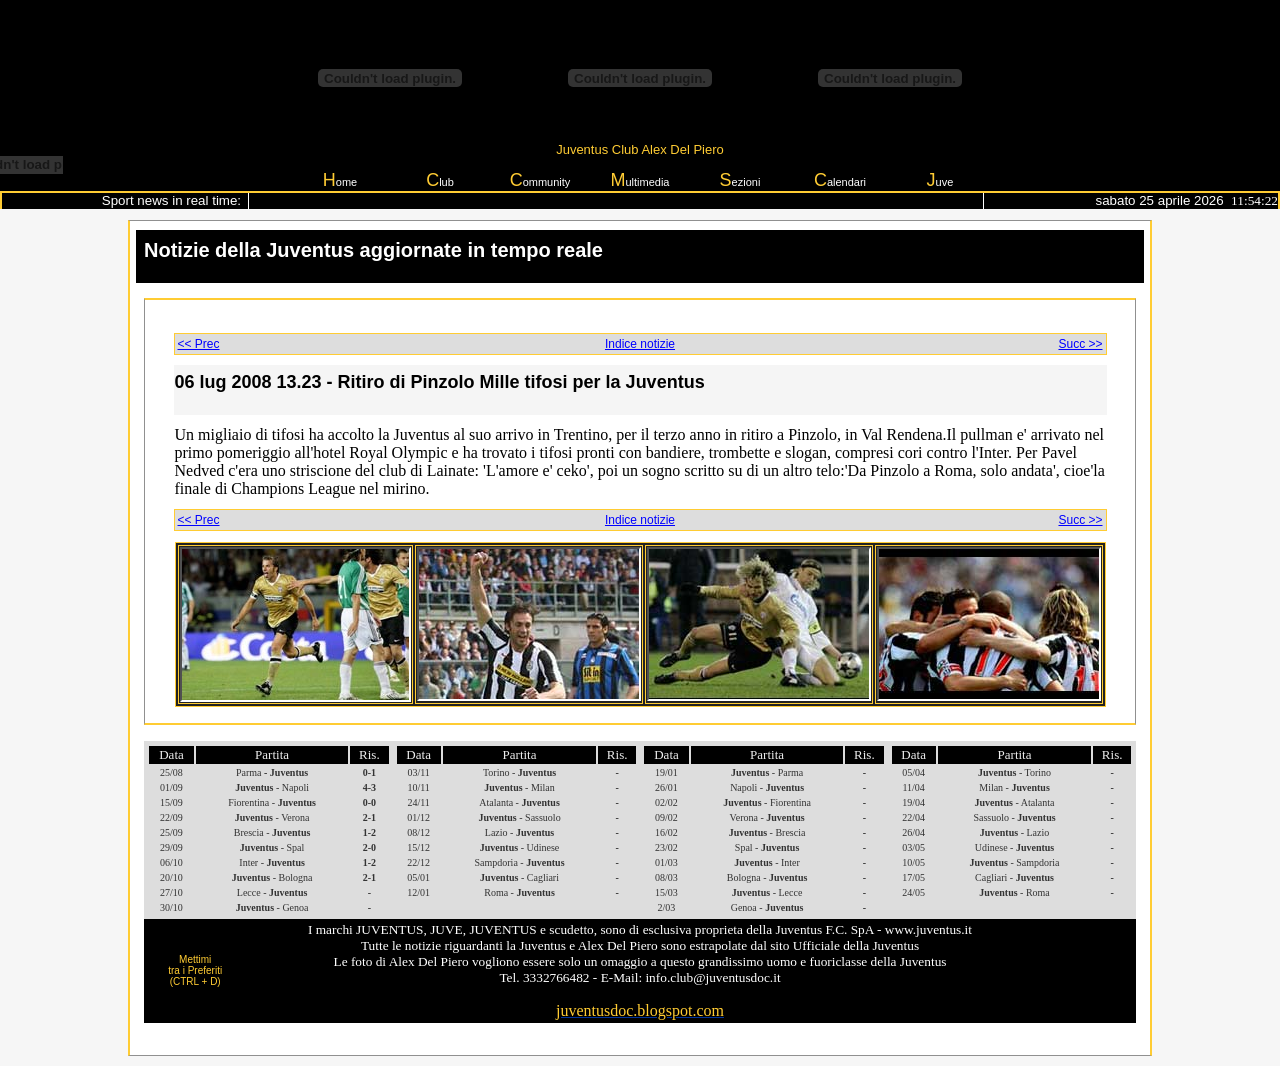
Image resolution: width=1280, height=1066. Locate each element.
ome (340, 180)
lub (440, 180)
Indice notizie (640, 344)
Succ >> (1080, 344)
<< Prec (199, 344)
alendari (840, 180)
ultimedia (639, 180)
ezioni (740, 180)
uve (940, 180)
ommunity (540, 180)
